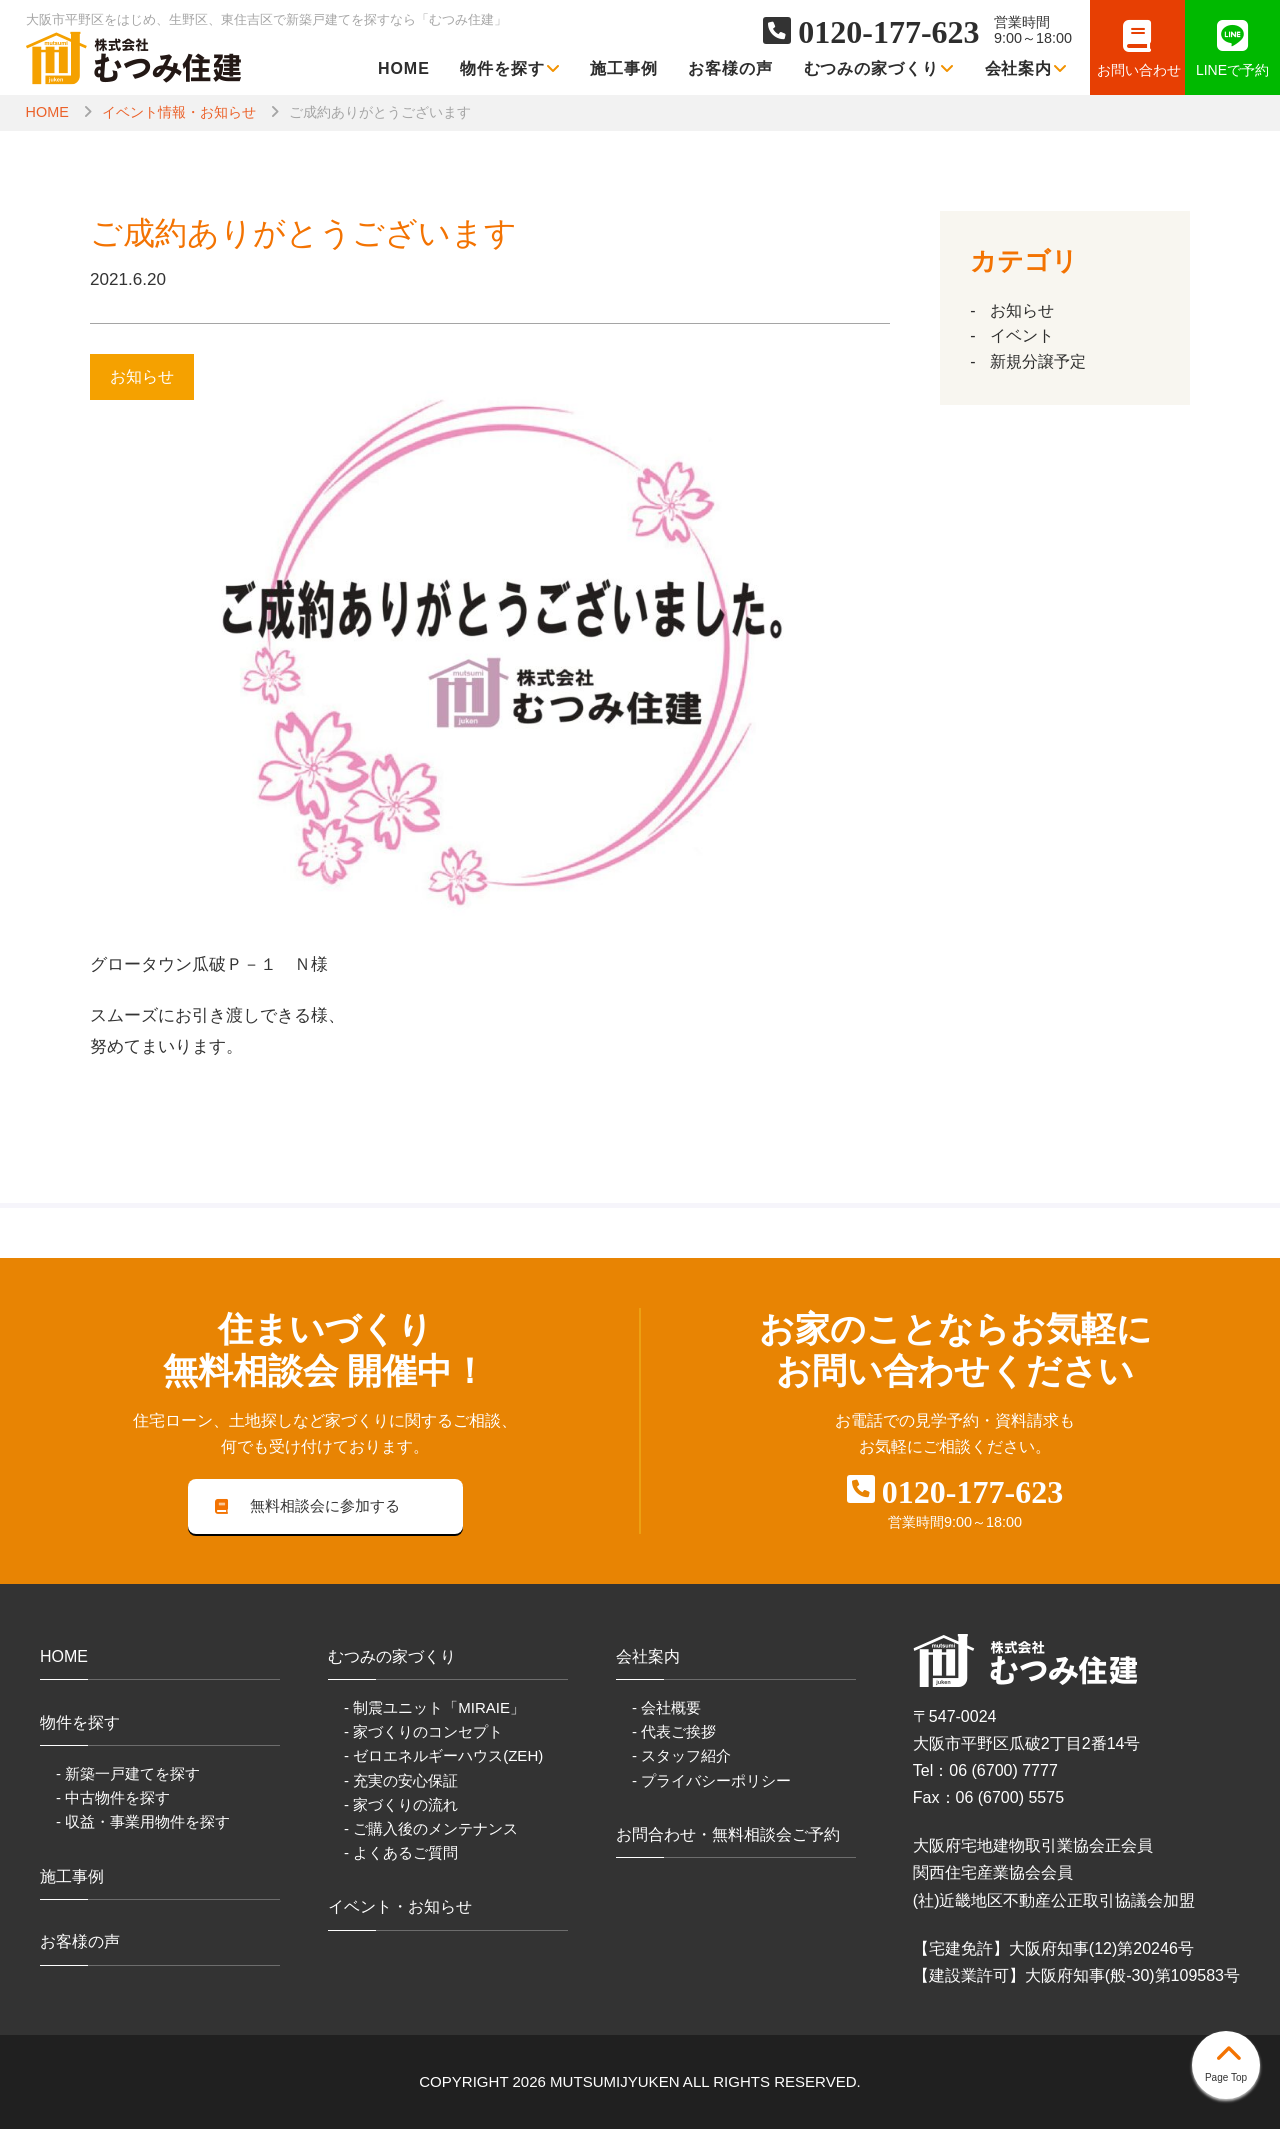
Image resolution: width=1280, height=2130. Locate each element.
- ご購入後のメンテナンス (431, 1829)
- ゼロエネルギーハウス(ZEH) (443, 1757)
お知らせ (1022, 310)
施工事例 (624, 68)
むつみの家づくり (879, 68)
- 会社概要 (666, 1708)
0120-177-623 (888, 32)
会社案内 (1026, 68)
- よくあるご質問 (401, 1853)
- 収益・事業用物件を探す (143, 1822)
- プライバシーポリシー (711, 1781)
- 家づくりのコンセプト (423, 1733)
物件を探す (510, 68)
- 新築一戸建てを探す (128, 1774)
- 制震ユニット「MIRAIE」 (434, 1708)
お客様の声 (730, 68)
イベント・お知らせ (400, 1907)
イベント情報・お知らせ (179, 112)
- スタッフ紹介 (681, 1757)
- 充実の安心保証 (401, 1781)
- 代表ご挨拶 (674, 1733)
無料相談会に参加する (308, 1506)
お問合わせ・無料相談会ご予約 (728, 1835)
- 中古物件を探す (113, 1798)
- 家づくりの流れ (401, 1805)
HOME (404, 68)
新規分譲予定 (1038, 361)
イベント (1022, 335)
